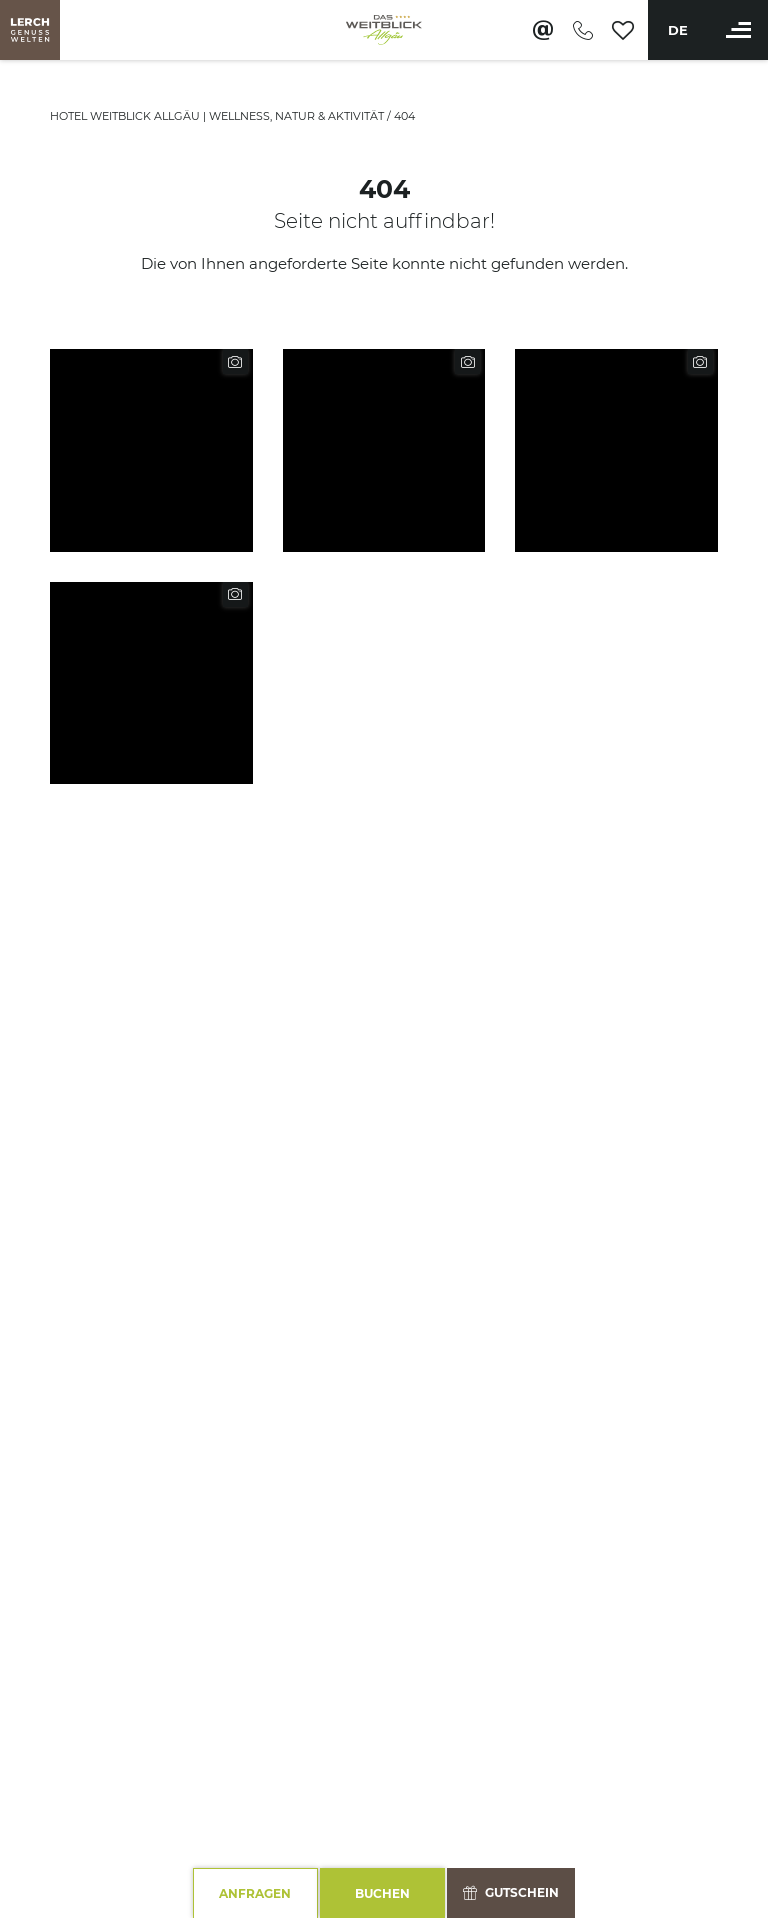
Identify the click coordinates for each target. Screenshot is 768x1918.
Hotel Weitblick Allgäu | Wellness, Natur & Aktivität (218, 116)
